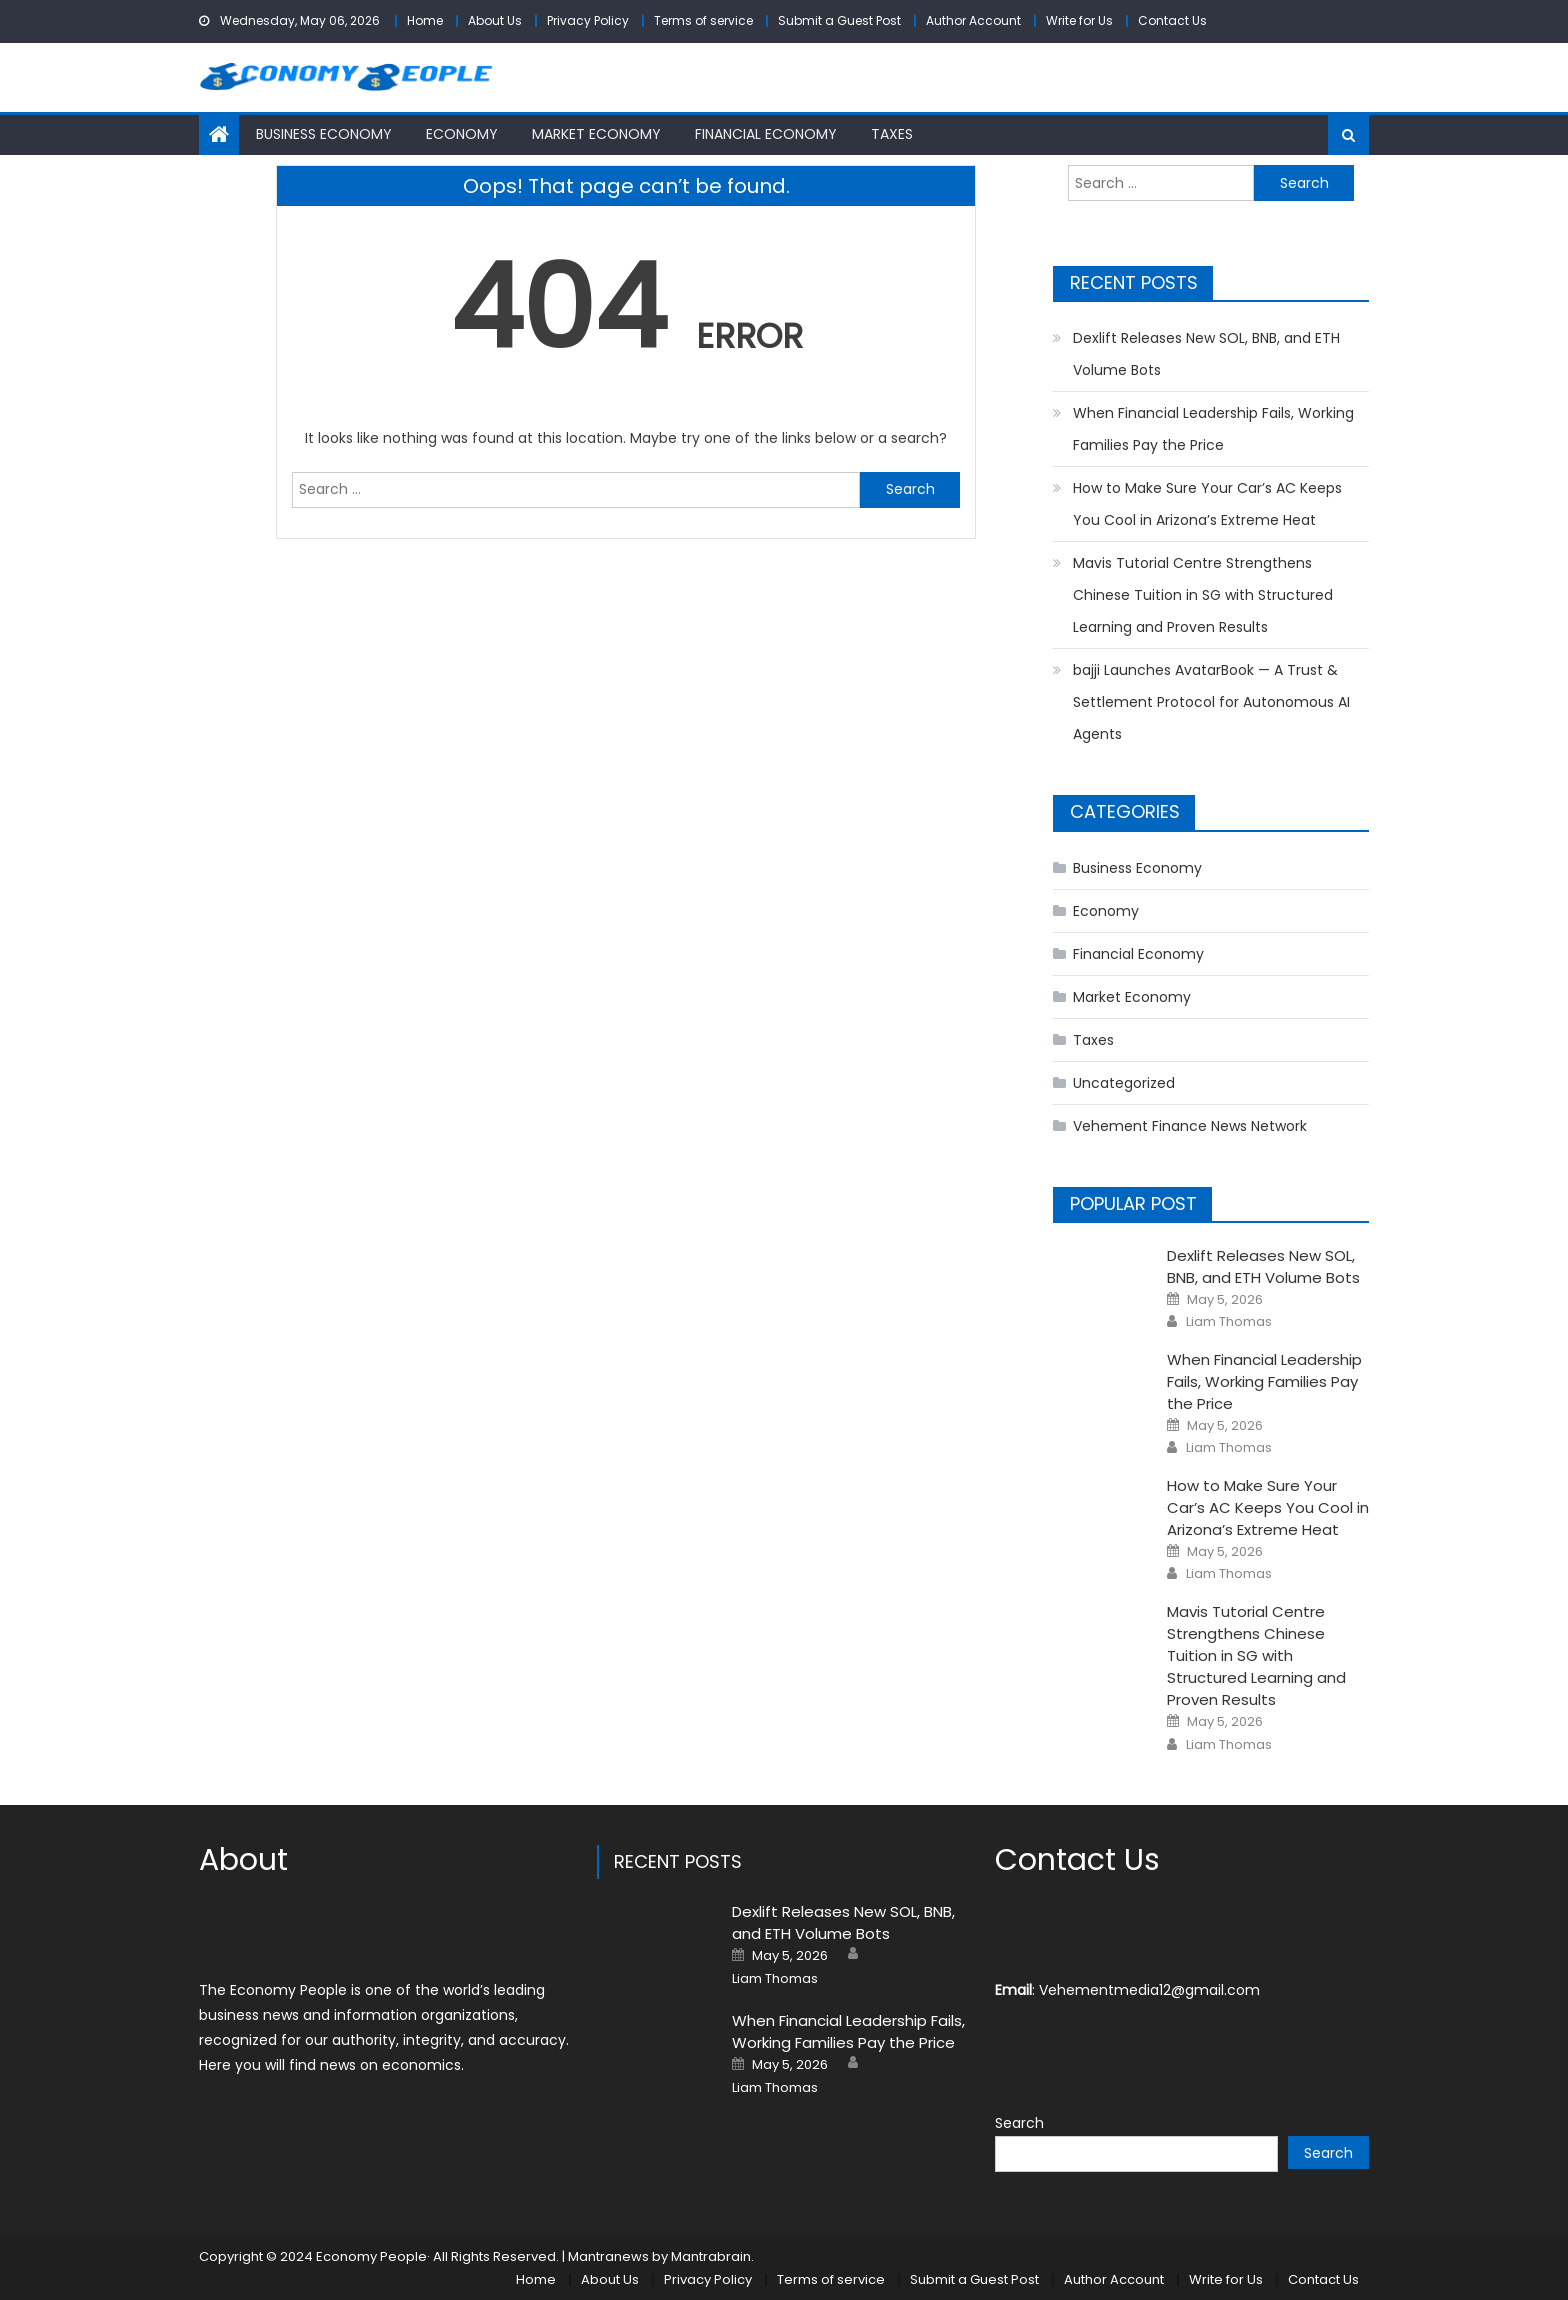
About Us (495, 20)
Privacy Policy (588, 20)
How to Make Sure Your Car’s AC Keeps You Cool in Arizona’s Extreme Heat (1207, 504)
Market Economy (596, 134)
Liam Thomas (1229, 1322)
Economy (462, 134)
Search (1019, 2123)
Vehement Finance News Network (1190, 1126)
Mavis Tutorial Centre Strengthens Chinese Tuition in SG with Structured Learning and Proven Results (1203, 595)
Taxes (892, 134)
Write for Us (1079, 20)
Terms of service (703, 20)
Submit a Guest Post (839, 20)
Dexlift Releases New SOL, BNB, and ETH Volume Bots (1206, 354)
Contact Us (1172, 20)
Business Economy (324, 134)
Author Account (973, 20)
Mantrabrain (711, 2256)
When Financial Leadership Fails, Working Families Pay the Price (1213, 429)
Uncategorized (1124, 1083)
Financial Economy (766, 134)
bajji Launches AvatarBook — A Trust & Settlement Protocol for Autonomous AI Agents (1211, 702)
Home (425, 20)
